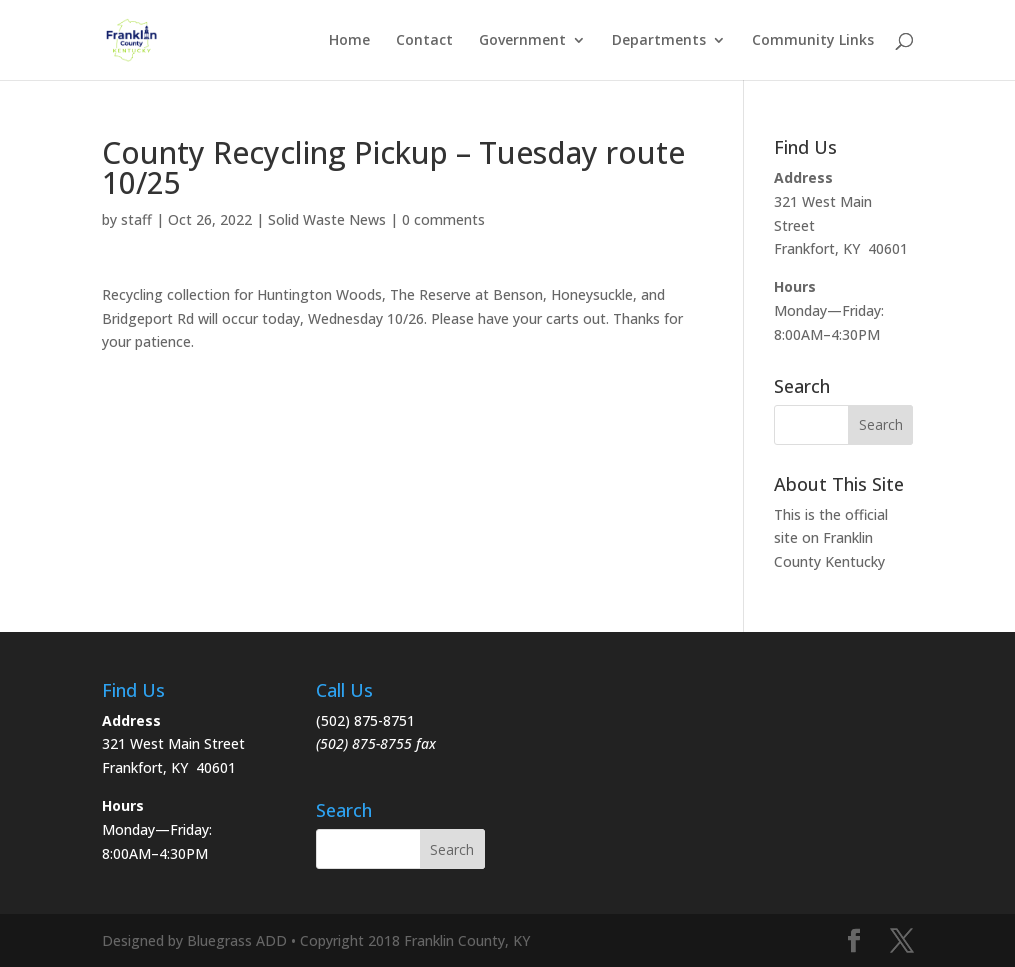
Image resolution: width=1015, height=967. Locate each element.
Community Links (813, 41)
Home (349, 41)
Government (522, 41)
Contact (424, 41)
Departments (659, 41)
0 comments (443, 219)
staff (136, 219)
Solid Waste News (327, 219)
